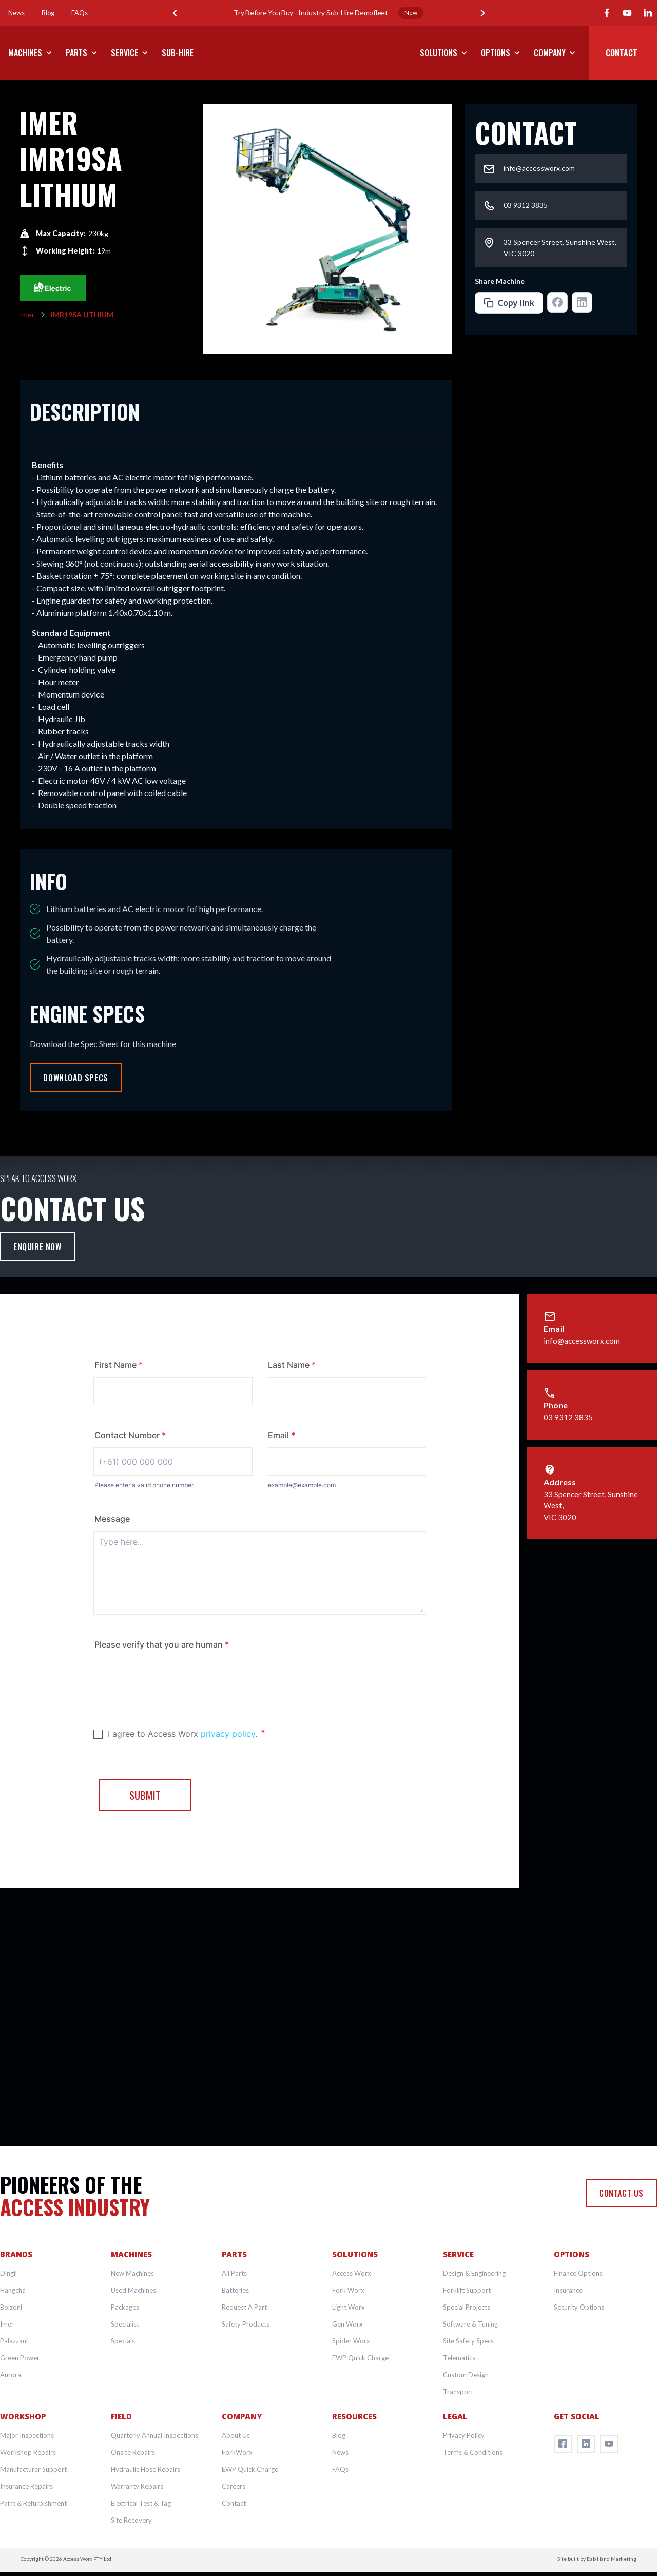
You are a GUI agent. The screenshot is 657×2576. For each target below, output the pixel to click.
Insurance (568, 2290)
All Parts (234, 2273)
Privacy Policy (464, 2435)
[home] (328, 52)
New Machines (132, 2273)
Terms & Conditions (473, 2452)
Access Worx (351, 2273)
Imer (7, 2324)
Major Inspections (27, 2435)
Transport (458, 2392)
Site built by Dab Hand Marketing (596, 2558)
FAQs (340, 2469)
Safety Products (245, 2324)
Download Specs (75, 1078)
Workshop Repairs (28, 2452)
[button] (174, 13)
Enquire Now (37, 1247)
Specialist (125, 2324)
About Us (236, 2435)
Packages (125, 2307)
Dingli (8, 2273)
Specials (123, 2341)
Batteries (235, 2290)
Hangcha (13, 2290)
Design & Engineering (474, 2273)
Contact (234, 2503)
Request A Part (244, 2307)
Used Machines (133, 2290)
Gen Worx (347, 2324)
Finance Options (578, 2273)
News (340, 2452)
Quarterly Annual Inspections (154, 2435)
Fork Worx (348, 2290)
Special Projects (466, 2307)
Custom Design (466, 2375)
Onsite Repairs (133, 2452)
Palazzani (14, 2341)
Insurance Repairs (26, 2486)
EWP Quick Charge (360, 2358)
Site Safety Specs (468, 2341)
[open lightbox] (327, 229)
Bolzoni (11, 2307)
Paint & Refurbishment (33, 2503)
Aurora (10, 2375)
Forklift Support (467, 2290)
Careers (233, 2486)
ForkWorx (237, 2452)
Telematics (459, 2358)
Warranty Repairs (137, 2486)
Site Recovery (131, 2520)
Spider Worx (351, 2341)
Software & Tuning (470, 2324)
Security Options (579, 2307)
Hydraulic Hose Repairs (145, 2469)
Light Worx (348, 2307)
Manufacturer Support (33, 2469)
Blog (338, 2435)
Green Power (20, 2358)
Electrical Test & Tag (141, 2503)
